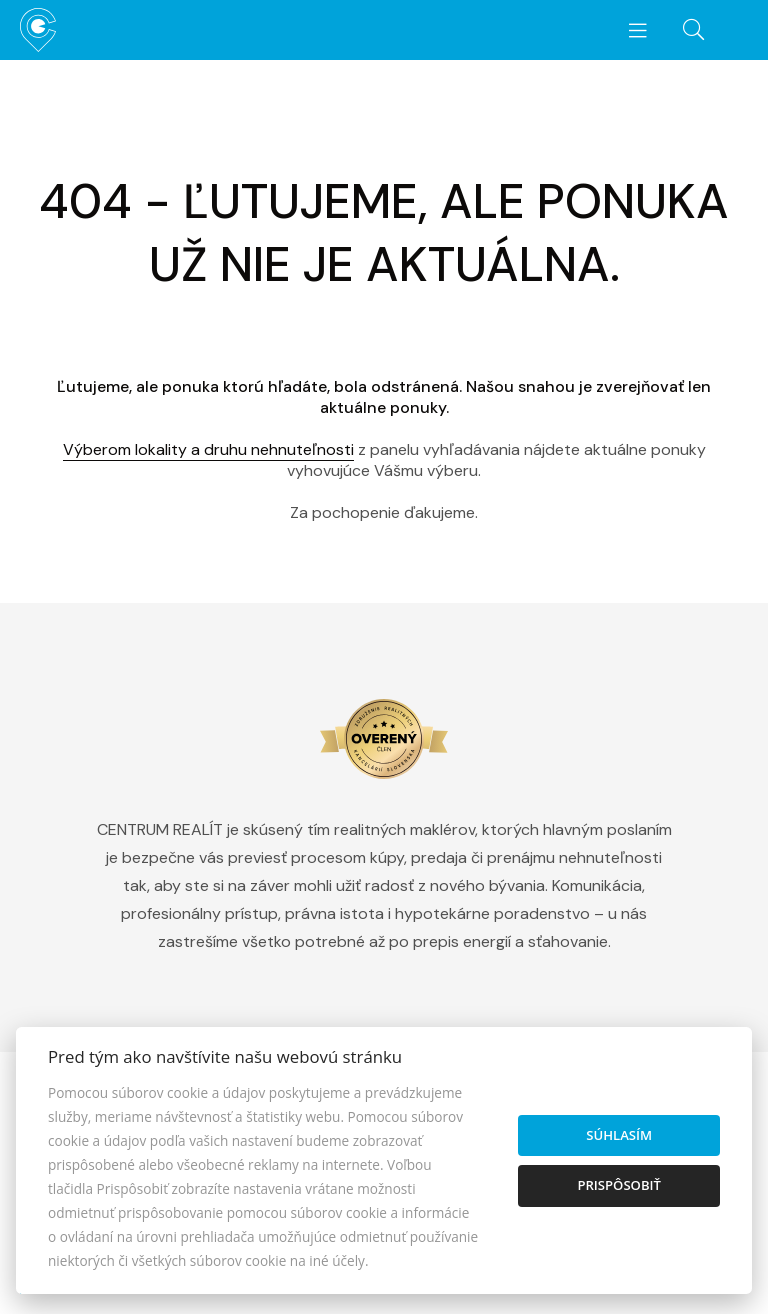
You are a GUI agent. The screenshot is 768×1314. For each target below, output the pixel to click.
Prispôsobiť (619, 1185)
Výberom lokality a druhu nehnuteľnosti (208, 449)
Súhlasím (619, 1135)
